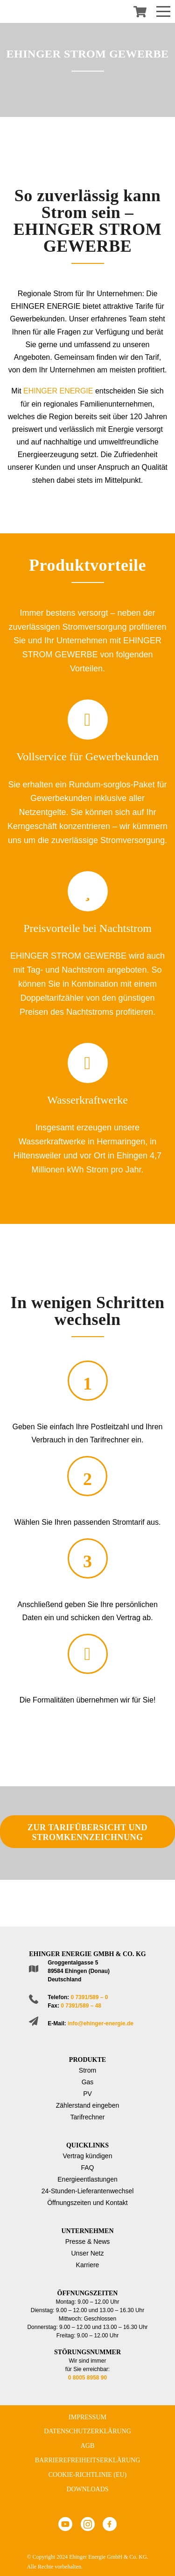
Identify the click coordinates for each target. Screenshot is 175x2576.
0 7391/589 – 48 (81, 2005)
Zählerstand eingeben (87, 2105)
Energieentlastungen (87, 2179)
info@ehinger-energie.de (100, 2023)
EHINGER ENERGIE (58, 391)
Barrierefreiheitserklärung (87, 2460)
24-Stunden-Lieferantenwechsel (88, 2191)
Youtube (65, 2524)
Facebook (110, 2524)
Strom (87, 2070)
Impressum (87, 2417)
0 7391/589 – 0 (89, 1997)
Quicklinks (87, 2145)
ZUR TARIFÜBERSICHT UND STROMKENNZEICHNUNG (87, 1832)
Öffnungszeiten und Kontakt (87, 2202)
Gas (88, 2082)
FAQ (87, 2167)
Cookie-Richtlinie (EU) (88, 2474)
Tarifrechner (87, 2117)
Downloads (87, 2489)
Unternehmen (87, 2230)
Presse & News (87, 2241)
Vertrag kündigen (87, 2156)
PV (87, 2093)
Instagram (88, 2524)
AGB (88, 2445)
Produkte (87, 2059)
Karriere (87, 2265)
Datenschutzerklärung (87, 2431)
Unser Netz (87, 2253)
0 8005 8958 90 (87, 2377)
